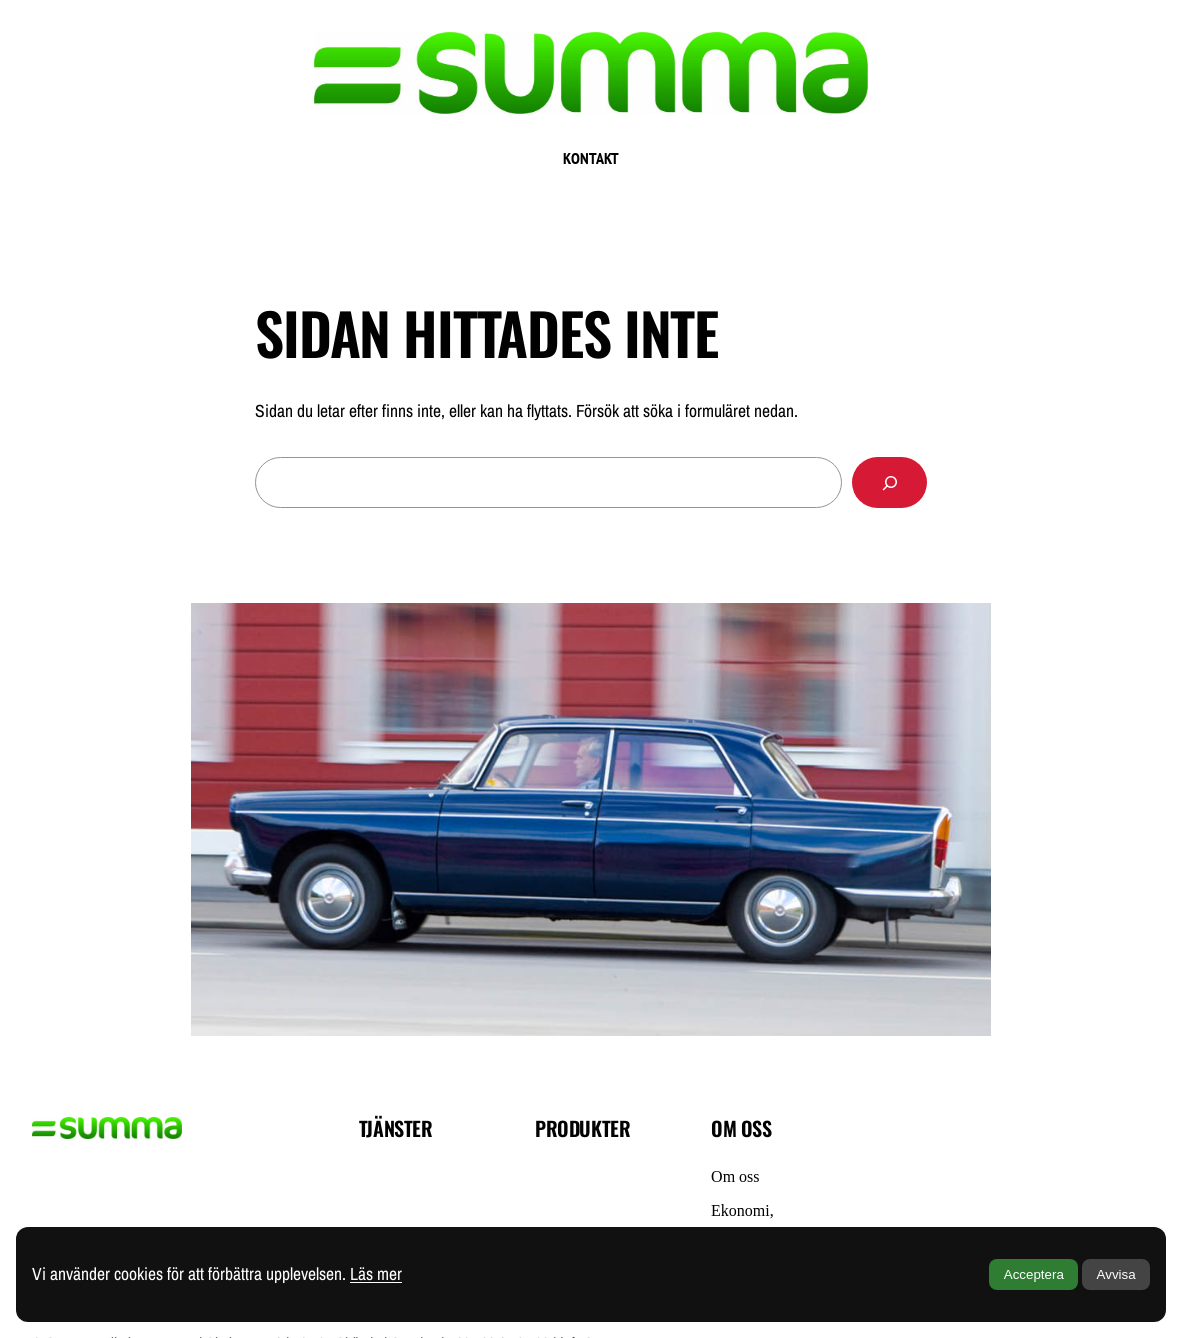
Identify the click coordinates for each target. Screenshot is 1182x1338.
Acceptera (1034, 1274)
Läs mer (376, 1273)
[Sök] (889, 482)
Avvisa (1116, 1274)
